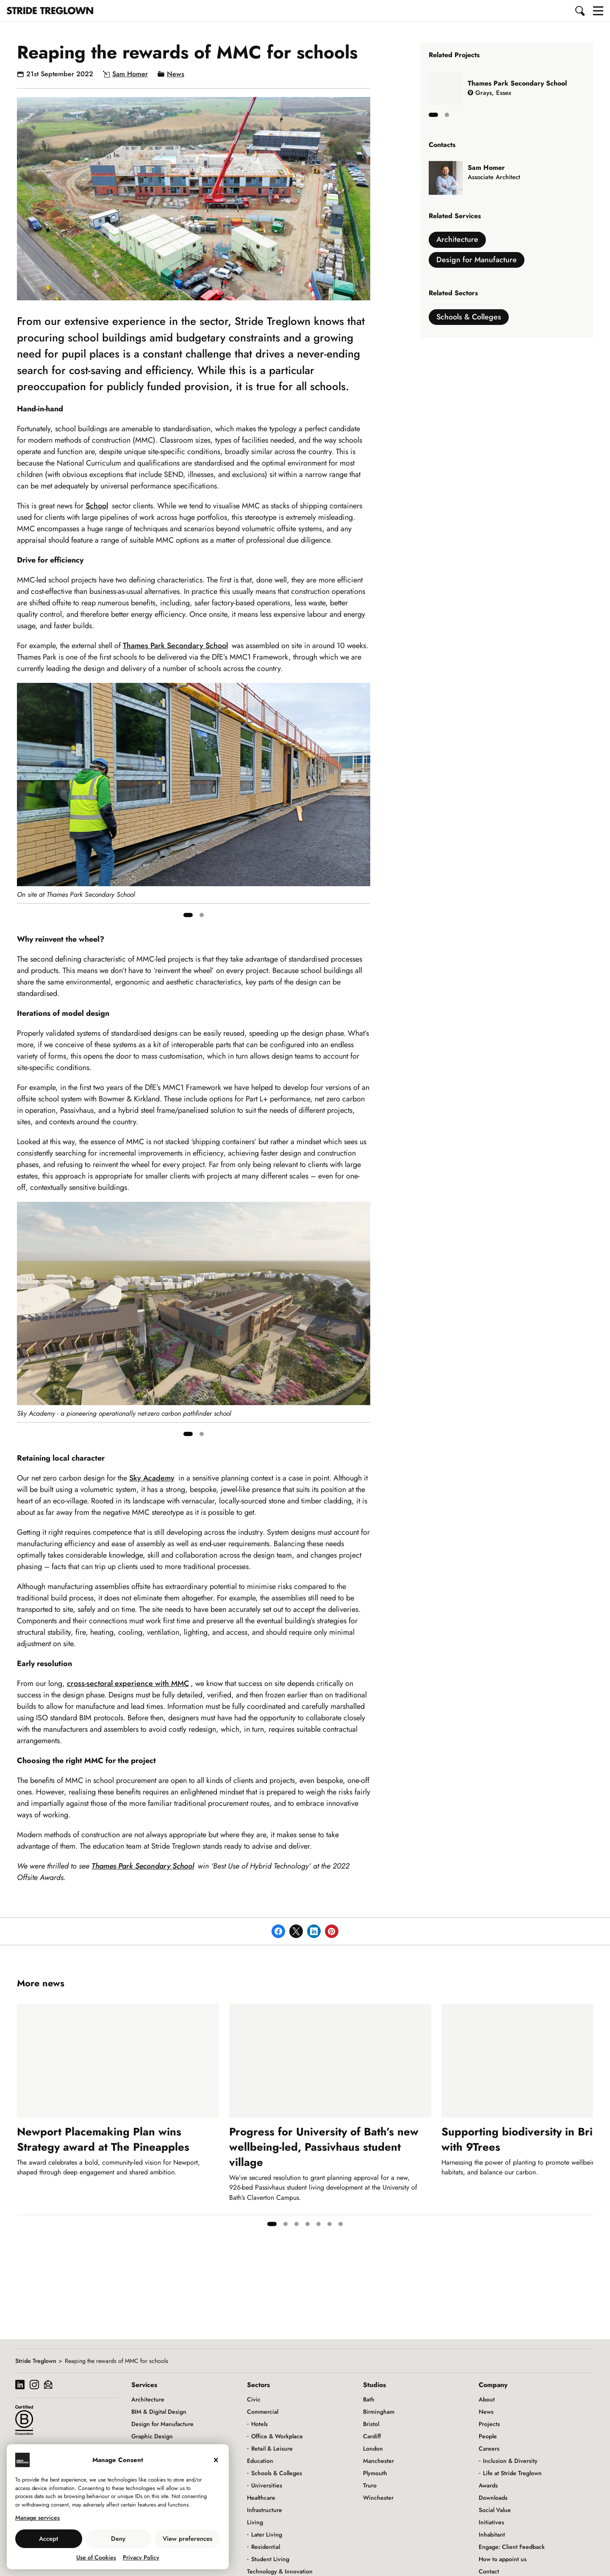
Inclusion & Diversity (510, 2461)
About (487, 2399)
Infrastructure (264, 2510)
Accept (48, 2538)
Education (260, 2461)
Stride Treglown (35, 2361)
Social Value (495, 2510)
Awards (488, 2485)
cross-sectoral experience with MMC (128, 1683)
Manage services (37, 2517)
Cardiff (372, 2436)
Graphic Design (152, 2436)
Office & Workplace (277, 2436)
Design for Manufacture (476, 259)
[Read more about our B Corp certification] (24, 2420)
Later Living (266, 2534)
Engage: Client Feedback (512, 2547)
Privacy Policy (141, 2557)
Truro (370, 2485)
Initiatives (491, 2522)
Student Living (270, 2559)
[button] (580, 10)
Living (255, 2522)
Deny (118, 2538)
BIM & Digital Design (158, 2411)
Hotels (259, 2424)
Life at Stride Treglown (512, 2473)
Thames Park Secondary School (175, 645)
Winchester (378, 2497)
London (373, 2448)
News (175, 74)
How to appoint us (503, 2559)
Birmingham (378, 2411)
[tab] (188, 915)
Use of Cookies (96, 2557)
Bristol (371, 2424)
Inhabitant (492, 2534)
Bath (368, 2399)
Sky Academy (152, 1477)
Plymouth (375, 2473)
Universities (266, 2485)
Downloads (493, 2497)
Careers (489, 2448)
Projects (489, 2424)
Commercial (262, 2411)
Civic (254, 2399)
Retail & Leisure (272, 2448)
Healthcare (261, 2497)
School (97, 505)
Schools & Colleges (468, 316)
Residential (265, 2547)
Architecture (457, 239)
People (488, 2436)
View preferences (187, 2538)
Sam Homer (130, 74)
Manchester (378, 2461)
